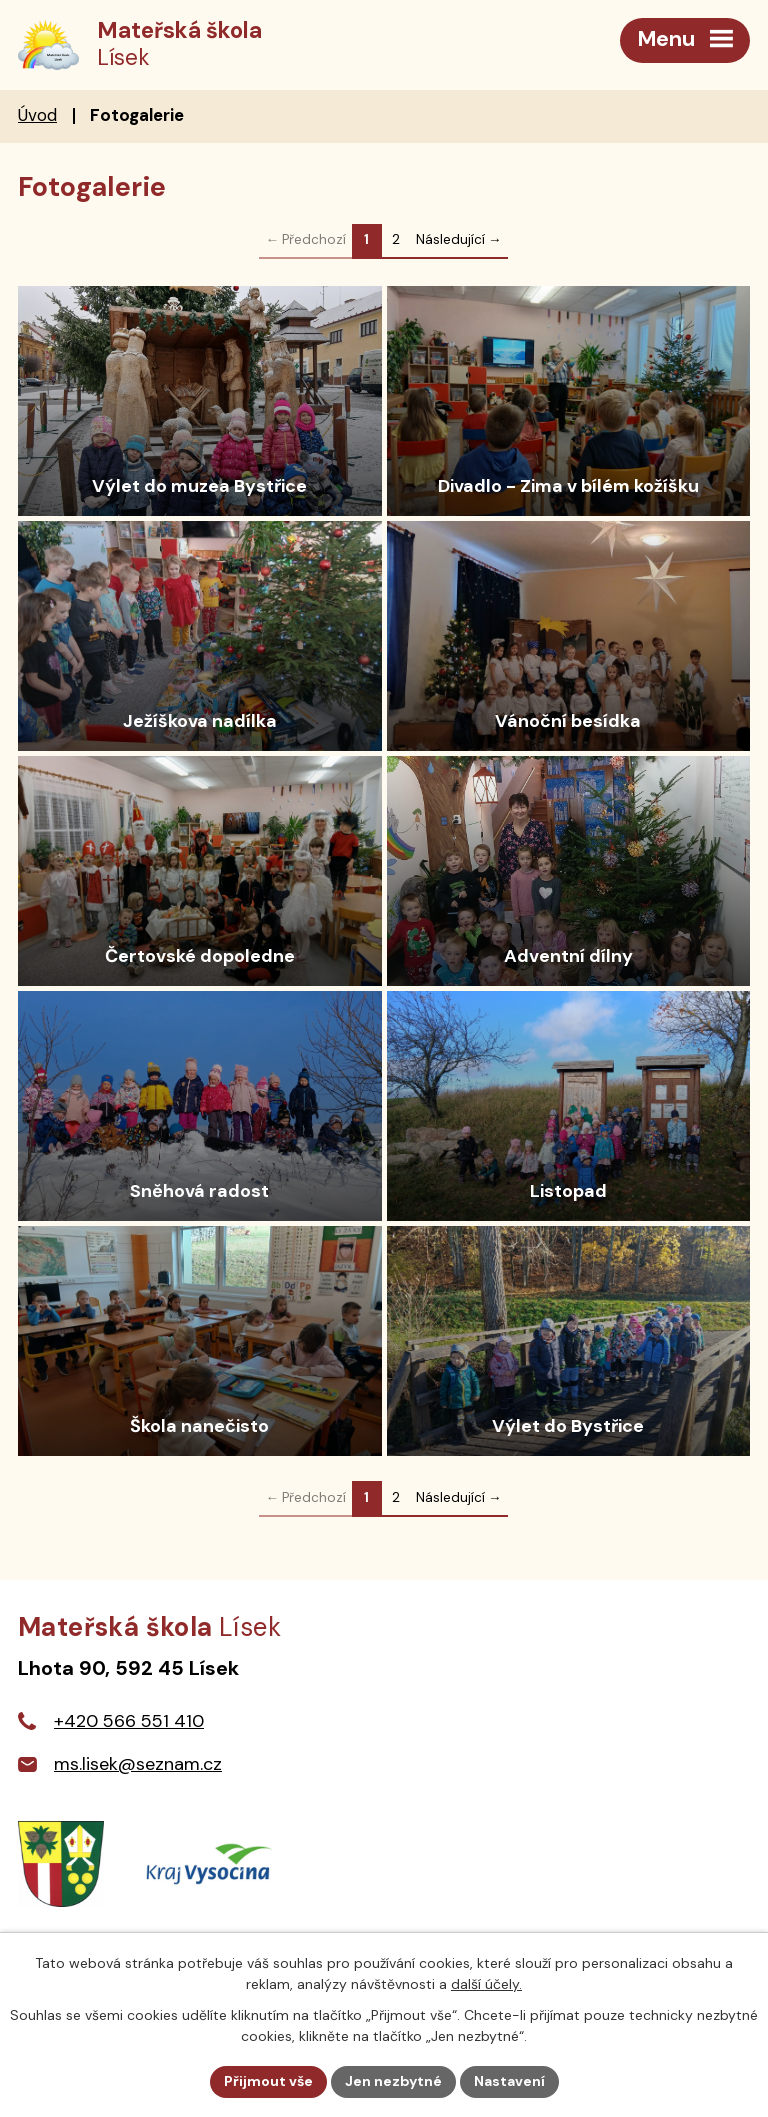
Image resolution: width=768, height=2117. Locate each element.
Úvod (37, 115)
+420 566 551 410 (129, 1721)
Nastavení (509, 2081)
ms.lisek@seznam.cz (138, 1764)
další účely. (486, 1984)
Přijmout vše (268, 2081)
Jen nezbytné (393, 2081)
